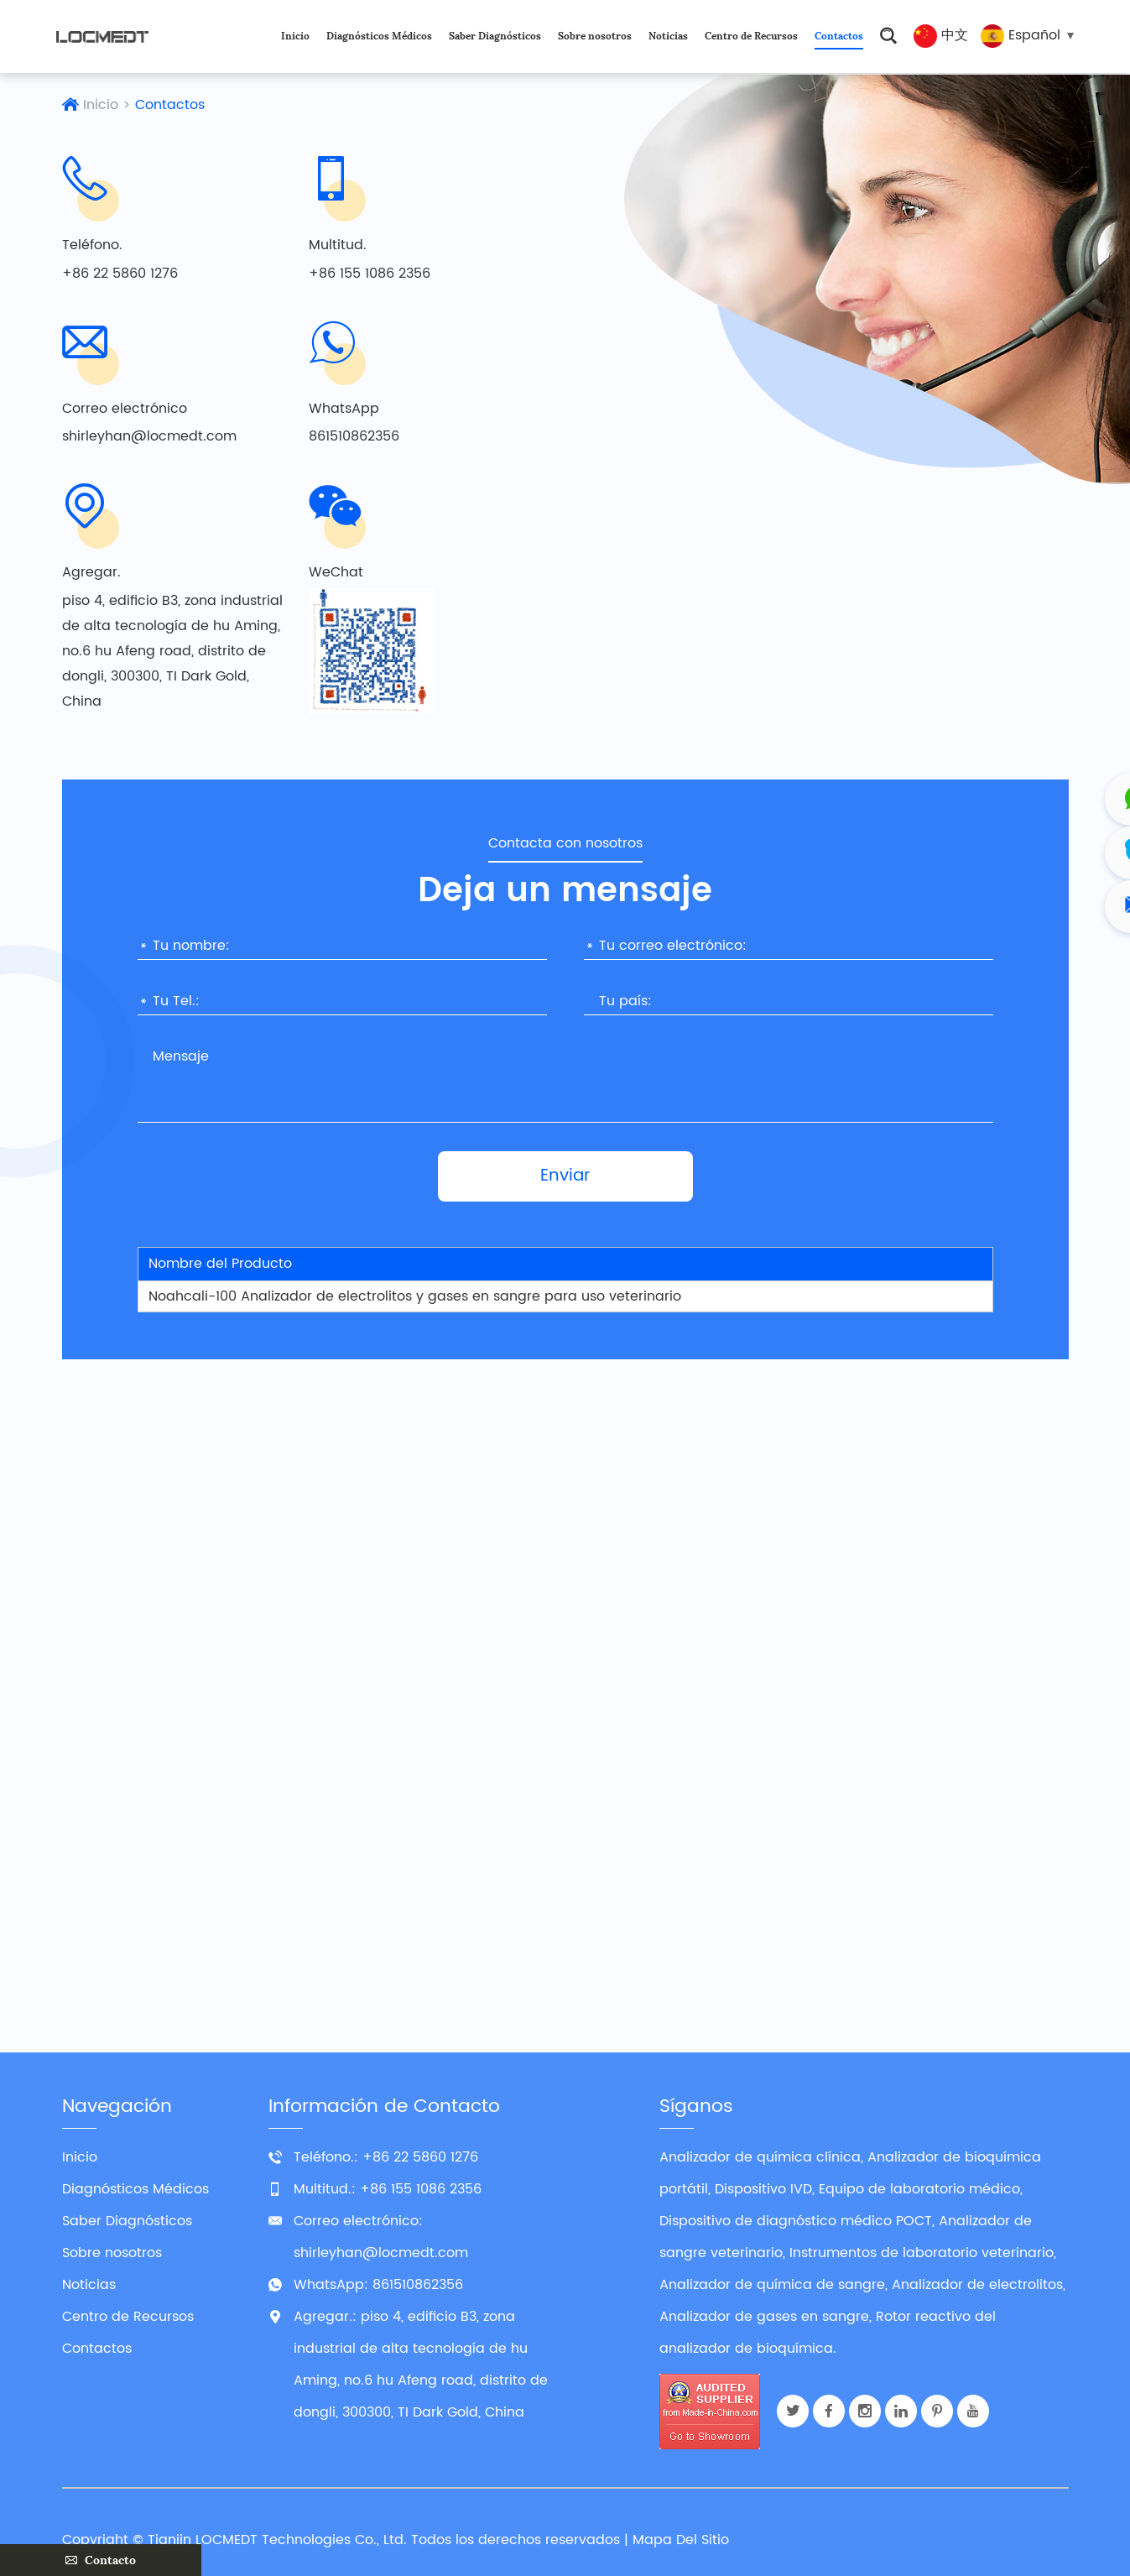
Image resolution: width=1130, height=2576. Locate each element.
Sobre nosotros (595, 35)
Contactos (839, 35)
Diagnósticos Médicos (379, 35)
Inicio (295, 35)
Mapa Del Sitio (681, 2540)
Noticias (668, 35)
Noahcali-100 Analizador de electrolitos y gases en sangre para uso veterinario (414, 1296)
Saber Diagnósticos (495, 35)
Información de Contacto (384, 2106)
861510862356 (354, 437)
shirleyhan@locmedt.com (149, 437)
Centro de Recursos (751, 35)
